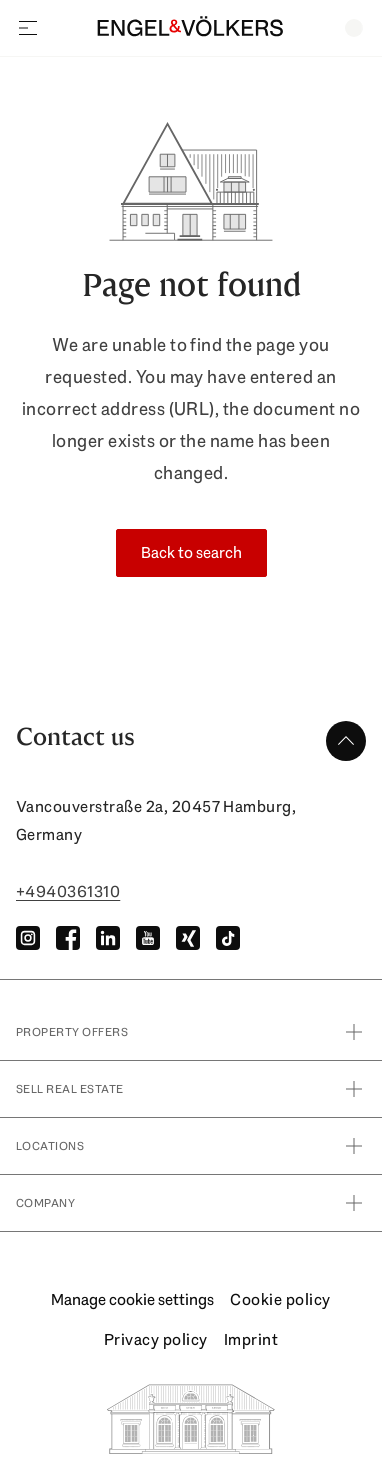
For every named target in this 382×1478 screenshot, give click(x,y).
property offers (191, 1032)
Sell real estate (191, 1089)
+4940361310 (68, 891)
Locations (191, 1146)
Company (191, 1203)
